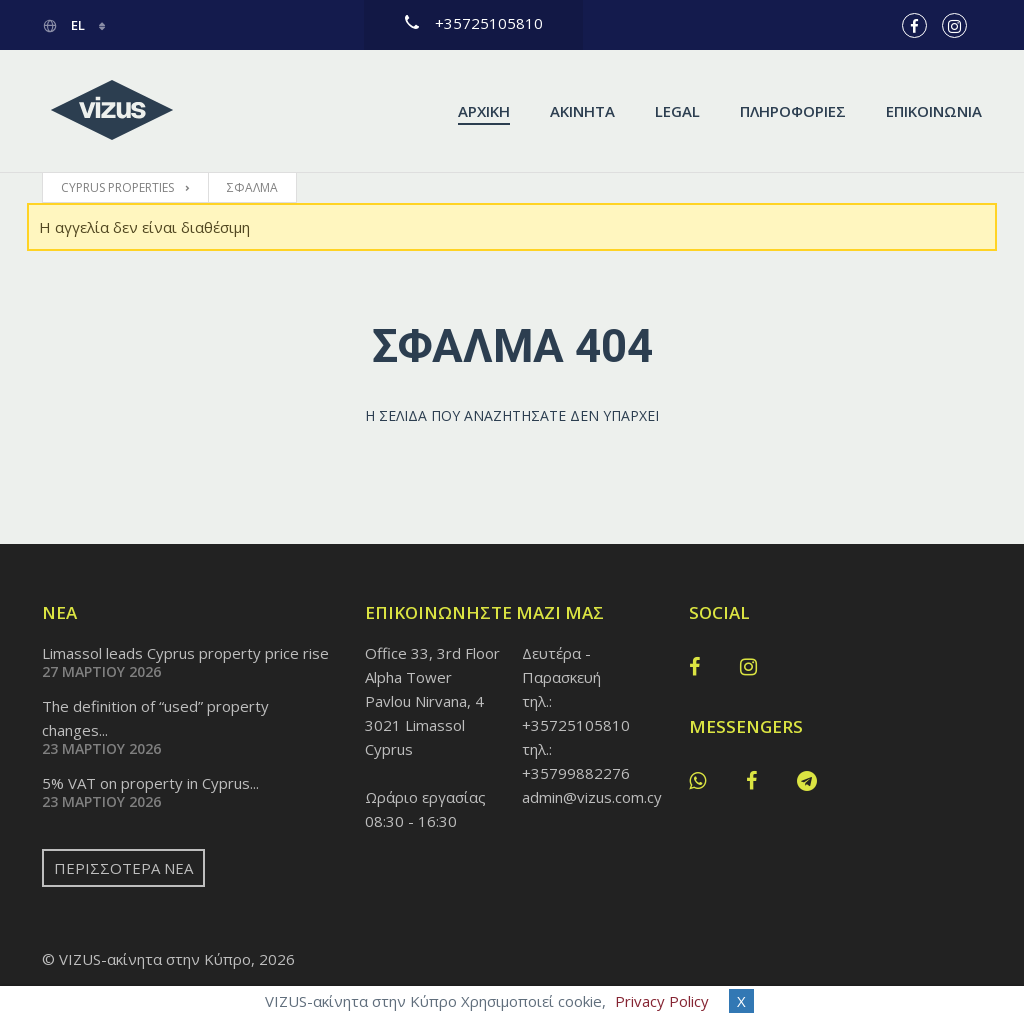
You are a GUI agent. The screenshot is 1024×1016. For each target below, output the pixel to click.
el (65, 25)
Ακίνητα (582, 111)
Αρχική (484, 111)
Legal (677, 111)
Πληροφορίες (793, 111)
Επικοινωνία (934, 111)
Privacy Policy (662, 1001)
